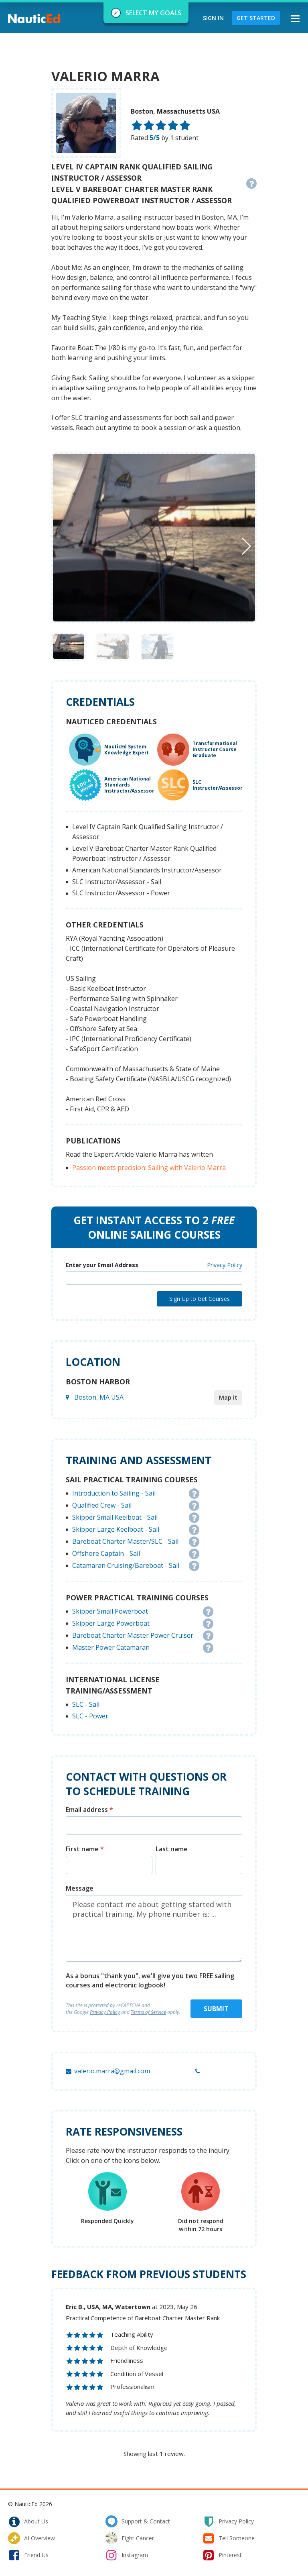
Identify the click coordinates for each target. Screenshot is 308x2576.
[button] (246, 546)
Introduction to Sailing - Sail (114, 1493)
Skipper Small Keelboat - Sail (115, 1517)
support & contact (137, 2521)
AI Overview (31, 2538)
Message (79, 1888)
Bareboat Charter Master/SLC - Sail (125, 1541)
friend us (28, 2555)
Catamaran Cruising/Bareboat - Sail (125, 1565)
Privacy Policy (224, 1265)
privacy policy (228, 2521)
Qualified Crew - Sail (102, 1505)
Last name (172, 1848)
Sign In (213, 18)
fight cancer (129, 2538)
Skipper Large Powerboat (111, 1623)
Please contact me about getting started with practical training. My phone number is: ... (154, 1928)
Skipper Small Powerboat (110, 1611)
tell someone (229, 2538)
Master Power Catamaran (111, 1647)
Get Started (256, 18)
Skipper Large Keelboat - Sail (115, 1529)
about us (28, 2521)
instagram (126, 2555)
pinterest (222, 2555)
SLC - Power (90, 1716)
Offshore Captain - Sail (106, 1553)
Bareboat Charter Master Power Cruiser (132, 1635)
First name (85, 1848)
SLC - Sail (85, 1704)
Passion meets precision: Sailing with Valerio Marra (149, 1167)
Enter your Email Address (102, 1265)
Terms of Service (148, 2012)
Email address (89, 1809)
